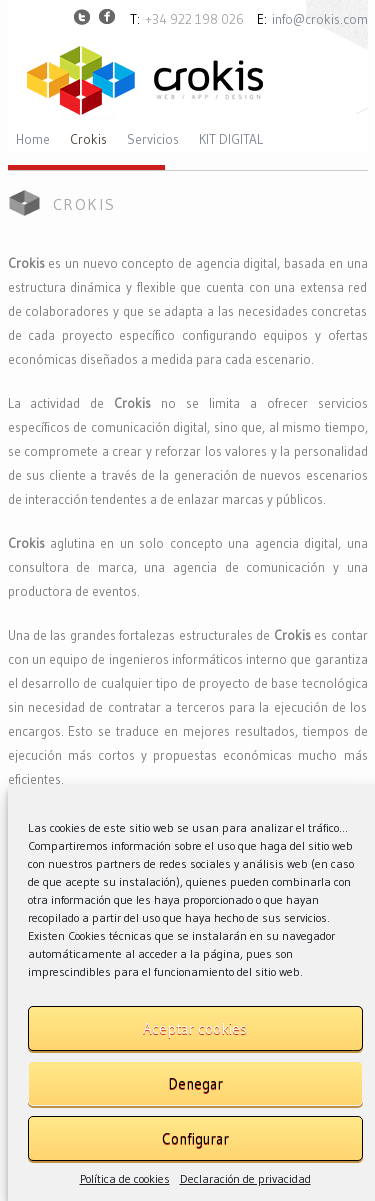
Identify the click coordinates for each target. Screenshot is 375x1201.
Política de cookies (125, 1178)
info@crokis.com (320, 19)
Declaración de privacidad (245, 1178)
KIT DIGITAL (231, 139)
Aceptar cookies (195, 1028)
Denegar (195, 1083)
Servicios (153, 139)
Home (33, 139)
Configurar (195, 1138)
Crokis (88, 139)
